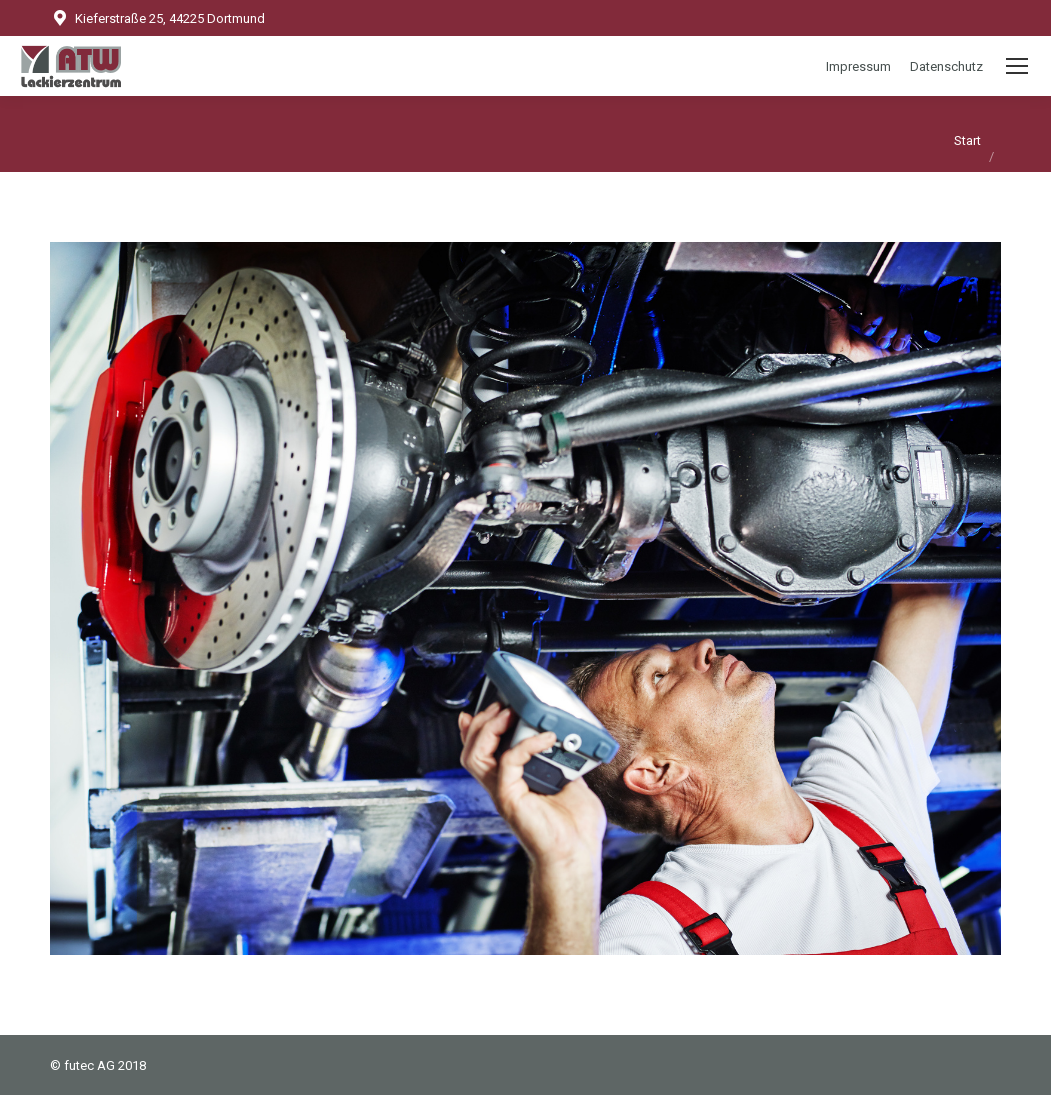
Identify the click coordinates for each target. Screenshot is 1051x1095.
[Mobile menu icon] (1017, 66)
